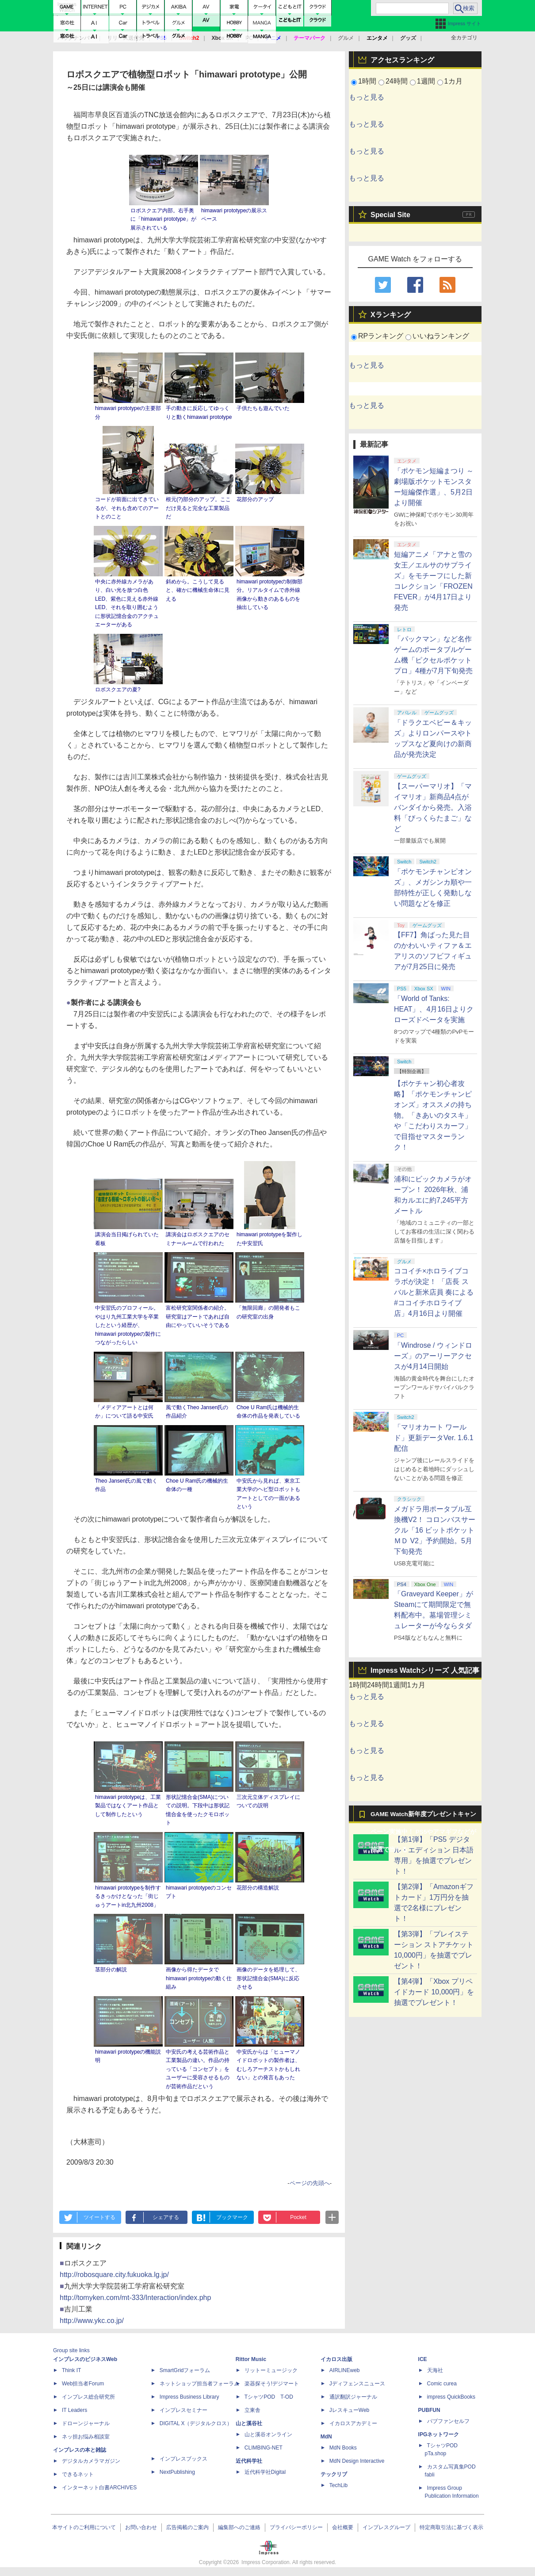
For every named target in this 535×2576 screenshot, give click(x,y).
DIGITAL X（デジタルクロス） (196, 2423)
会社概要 (342, 2527)
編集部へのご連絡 (239, 2527)
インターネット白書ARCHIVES (99, 2487)
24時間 (397, 81)
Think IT (71, 2370)
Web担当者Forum (83, 2383)
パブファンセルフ (448, 2421)
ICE (422, 2359)
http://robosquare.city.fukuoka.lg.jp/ (114, 2274)
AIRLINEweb (344, 2370)
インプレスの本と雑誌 (79, 2450)
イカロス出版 (336, 2359)
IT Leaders (74, 2410)
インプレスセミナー (183, 2410)
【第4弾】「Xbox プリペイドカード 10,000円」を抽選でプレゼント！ (434, 1992)
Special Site (390, 214)
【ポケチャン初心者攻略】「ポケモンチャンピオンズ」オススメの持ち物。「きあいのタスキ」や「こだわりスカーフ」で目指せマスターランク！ (433, 1115)
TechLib (338, 2485)
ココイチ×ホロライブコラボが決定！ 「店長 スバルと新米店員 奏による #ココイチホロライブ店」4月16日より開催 (434, 1292)
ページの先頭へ (310, 2183)
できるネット (78, 2474)
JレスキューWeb (349, 2410)
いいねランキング (441, 336)
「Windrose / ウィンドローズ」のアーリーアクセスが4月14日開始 (433, 1356)
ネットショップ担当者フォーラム (199, 2383)
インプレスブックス (183, 2459)
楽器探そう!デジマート (272, 2383)
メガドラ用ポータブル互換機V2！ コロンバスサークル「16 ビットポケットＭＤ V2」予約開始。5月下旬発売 (434, 1530)
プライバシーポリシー (296, 2527)
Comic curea (442, 2383)
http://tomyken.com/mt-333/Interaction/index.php (135, 2297)
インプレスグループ (386, 2527)
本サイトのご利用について (84, 2527)
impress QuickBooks (451, 2397)
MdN (326, 2437)
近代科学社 (249, 2461)
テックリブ (334, 2474)
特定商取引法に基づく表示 (451, 2527)
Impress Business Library (189, 2397)
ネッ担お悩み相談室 (86, 2437)
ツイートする (99, 2217)
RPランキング (380, 336)
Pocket (298, 2217)
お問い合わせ (141, 2527)
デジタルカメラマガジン (91, 2461)
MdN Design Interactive (357, 2461)
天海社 (435, 2370)
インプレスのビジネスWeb (85, 2359)
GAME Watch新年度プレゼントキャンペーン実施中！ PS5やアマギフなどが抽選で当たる (423, 1817)
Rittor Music (251, 2359)
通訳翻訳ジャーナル (353, 2397)
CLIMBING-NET (264, 2448)
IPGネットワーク (438, 2434)
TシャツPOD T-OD (269, 2397)
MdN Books (343, 2448)
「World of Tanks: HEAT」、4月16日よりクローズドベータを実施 (434, 1009)
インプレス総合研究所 (88, 2397)
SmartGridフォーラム (185, 2370)
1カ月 (453, 81)
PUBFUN (429, 2410)
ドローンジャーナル (86, 2423)
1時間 (367, 81)
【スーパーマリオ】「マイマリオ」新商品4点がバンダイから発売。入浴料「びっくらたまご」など (433, 807)
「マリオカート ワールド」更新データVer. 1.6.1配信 (434, 1437)
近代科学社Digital (265, 2472)
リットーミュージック (271, 2370)
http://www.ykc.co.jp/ (92, 2320)
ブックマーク (232, 2217)
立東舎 (252, 2410)
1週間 (426, 81)
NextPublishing (177, 2472)
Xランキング (391, 314)
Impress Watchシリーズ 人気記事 (425, 1670)
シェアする (166, 2217)
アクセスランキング (402, 60)
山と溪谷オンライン (268, 2434)
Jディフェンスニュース (357, 2383)
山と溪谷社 (249, 2423)
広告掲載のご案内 (187, 2527)
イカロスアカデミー (353, 2423)
